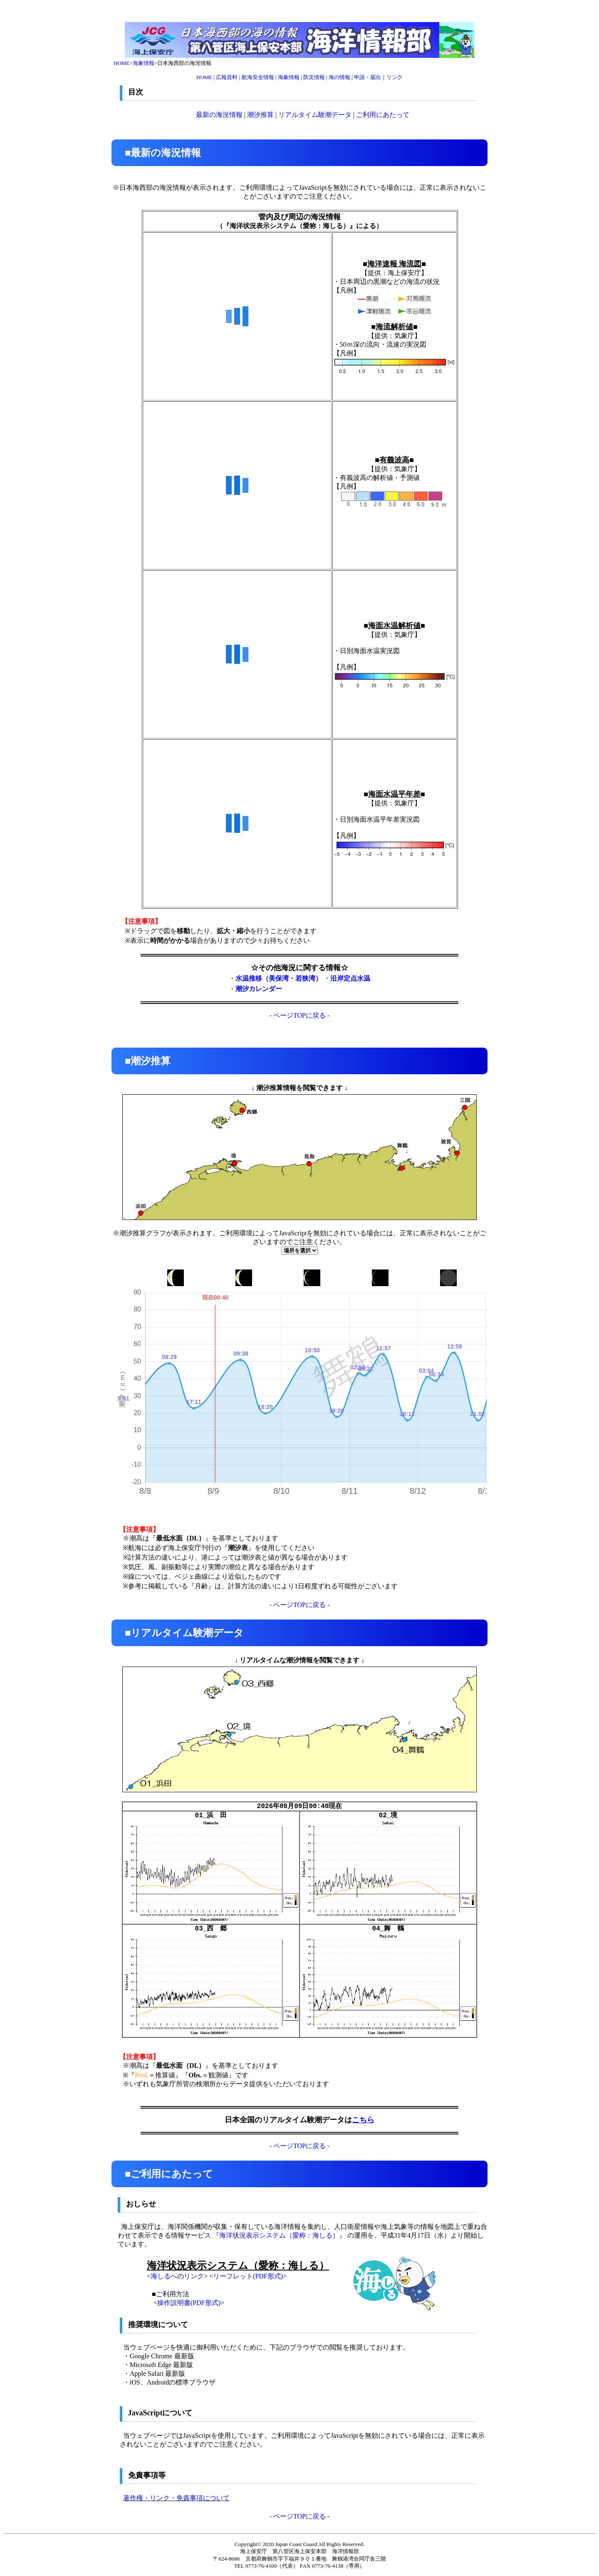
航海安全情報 (258, 77)
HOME (121, 63)
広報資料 (227, 77)
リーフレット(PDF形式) (248, 2276)
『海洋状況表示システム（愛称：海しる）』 (279, 2235)
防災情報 (314, 77)
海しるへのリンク (177, 2276)
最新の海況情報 (219, 114)
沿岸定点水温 (350, 978)
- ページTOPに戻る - (300, 1015)
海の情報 (339, 77)
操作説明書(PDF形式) (188, 2302)
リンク (394, 77)
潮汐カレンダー (258, 988)
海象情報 (143, 63)
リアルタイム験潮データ (314, 114)
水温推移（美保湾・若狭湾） (278, 978)
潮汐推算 (260, 114)
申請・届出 (367, 77)
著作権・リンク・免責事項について (176, 2497)
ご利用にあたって (382, 114)
